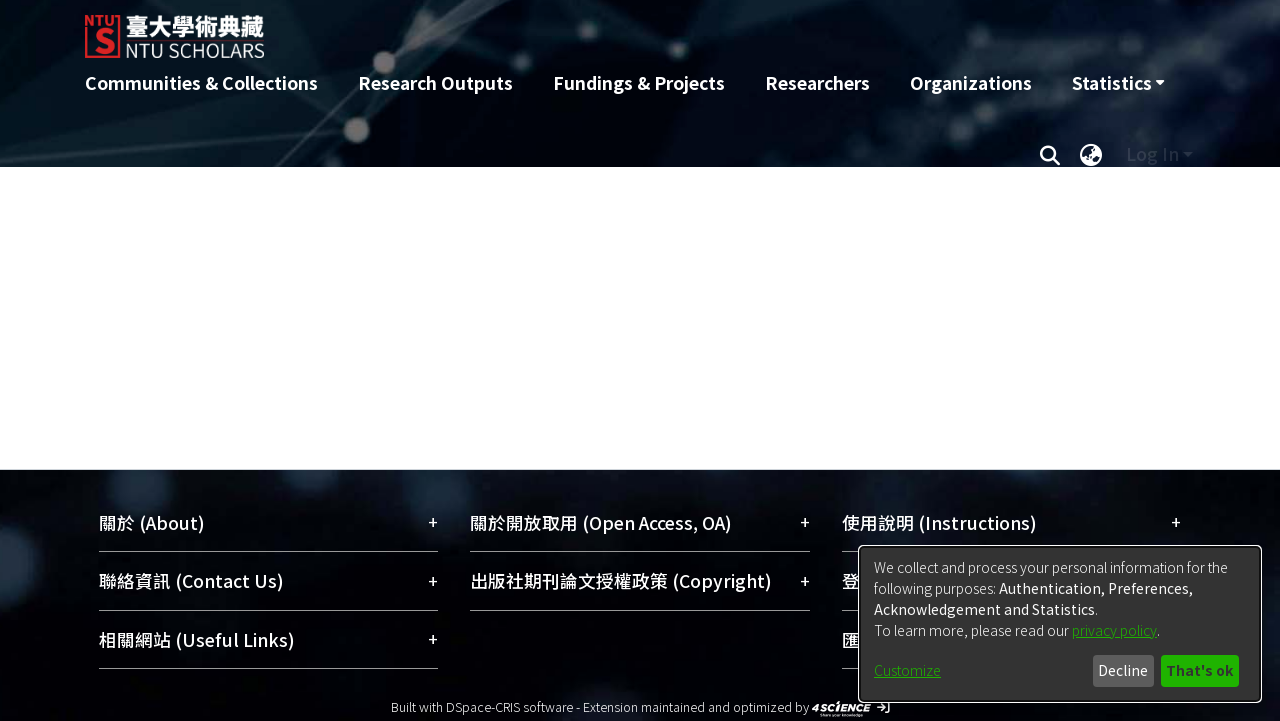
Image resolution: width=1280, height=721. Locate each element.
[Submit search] (1049, 154)
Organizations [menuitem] (971, 82)
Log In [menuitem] (1152, 153)
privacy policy (1114, 630)
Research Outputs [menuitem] (435, 82)
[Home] (532, 29)
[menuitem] (1118, 83)
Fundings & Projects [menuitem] (639, 82)
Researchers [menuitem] (817, 82)
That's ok (1199, 670)
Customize (907, 670)
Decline (1123, 670)
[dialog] (1060, 624)
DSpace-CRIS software (509, 706)
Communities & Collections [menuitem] (201, 82)
